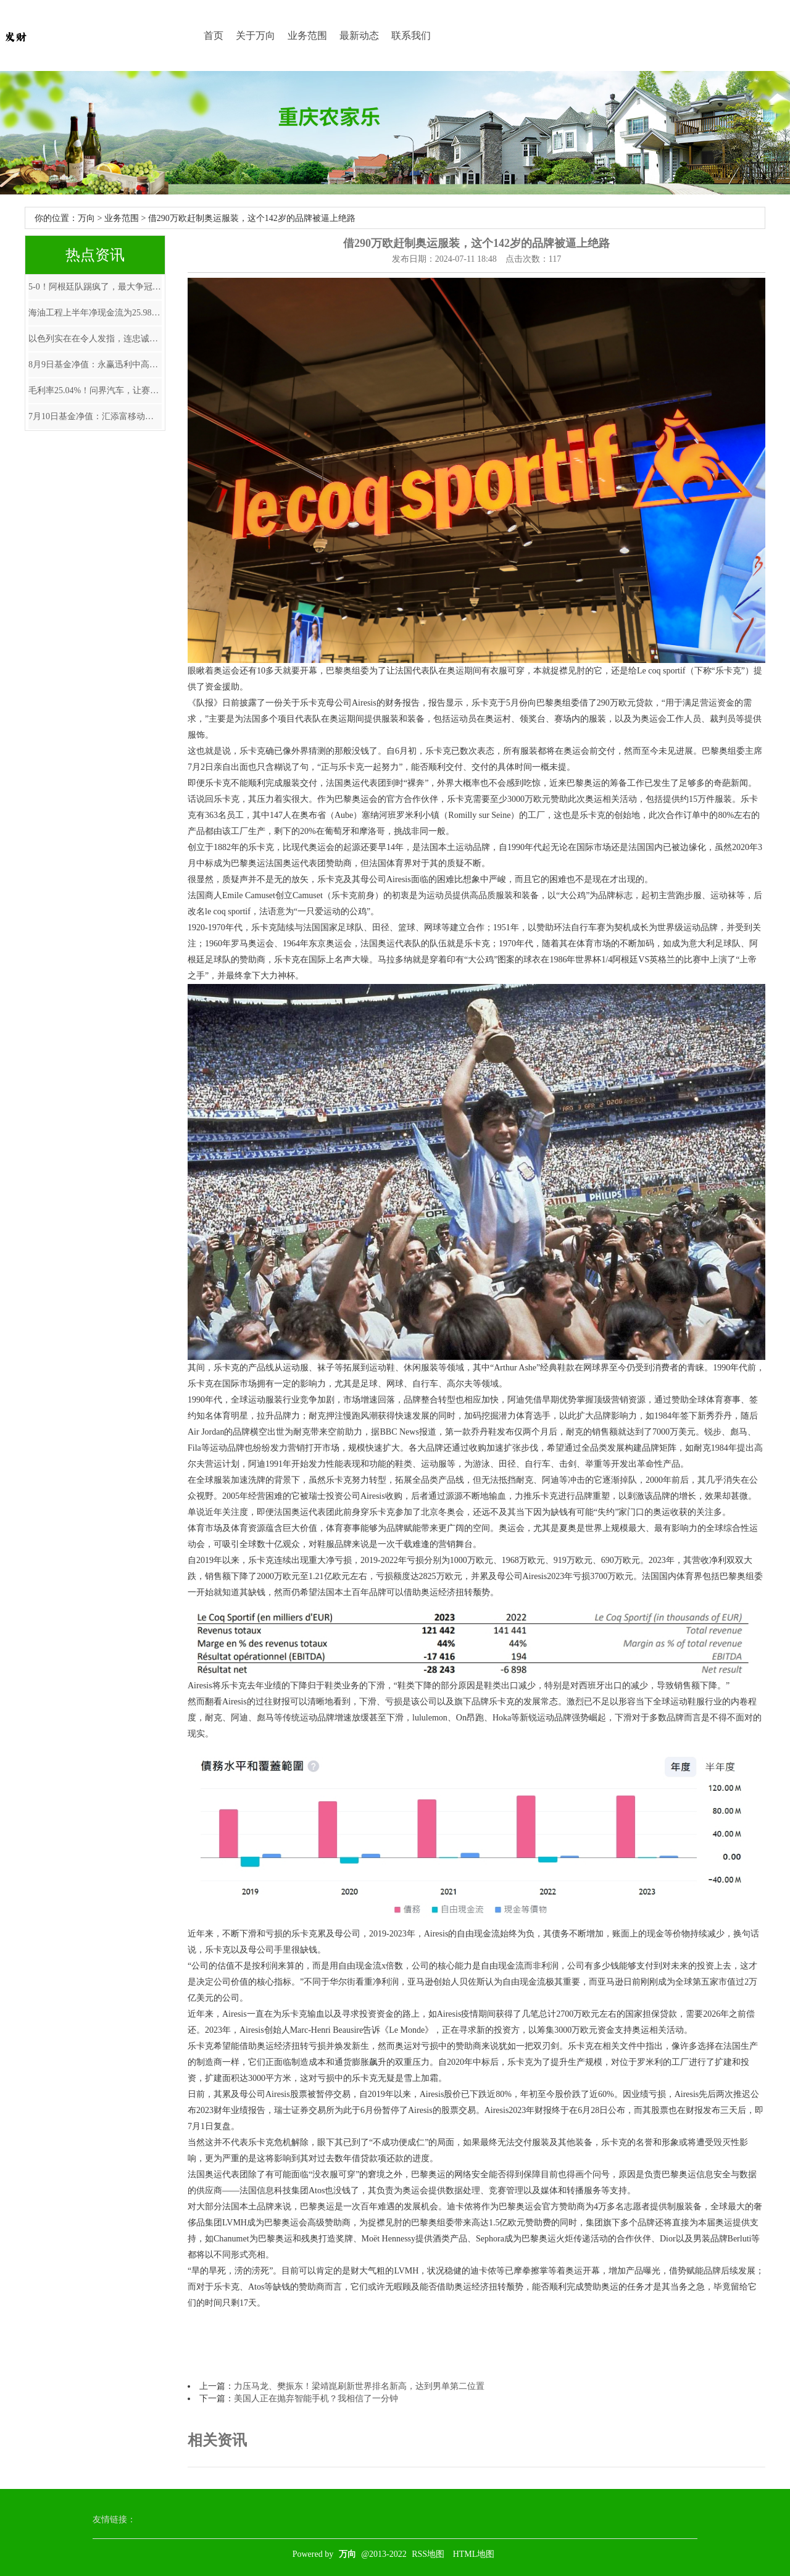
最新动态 (359, 35)
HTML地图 (474, 2554)
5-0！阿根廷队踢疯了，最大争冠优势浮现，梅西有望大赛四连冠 (95, 286)
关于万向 (255, 35)
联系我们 (411, 35)
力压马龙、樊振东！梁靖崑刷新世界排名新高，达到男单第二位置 (359, 2386)
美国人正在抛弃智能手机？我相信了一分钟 (316, 2398)
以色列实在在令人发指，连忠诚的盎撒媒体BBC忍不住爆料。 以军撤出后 (95, 338)
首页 (213, 35)
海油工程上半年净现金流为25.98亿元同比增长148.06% (95, 312)
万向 (86, 218)
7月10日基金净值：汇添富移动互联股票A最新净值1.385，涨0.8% (95, 416)
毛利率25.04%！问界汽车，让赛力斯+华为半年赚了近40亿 (95, 390)
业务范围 (307, 35)
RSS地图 (428, 2554)
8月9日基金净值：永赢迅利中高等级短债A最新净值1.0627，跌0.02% (95, 364)
